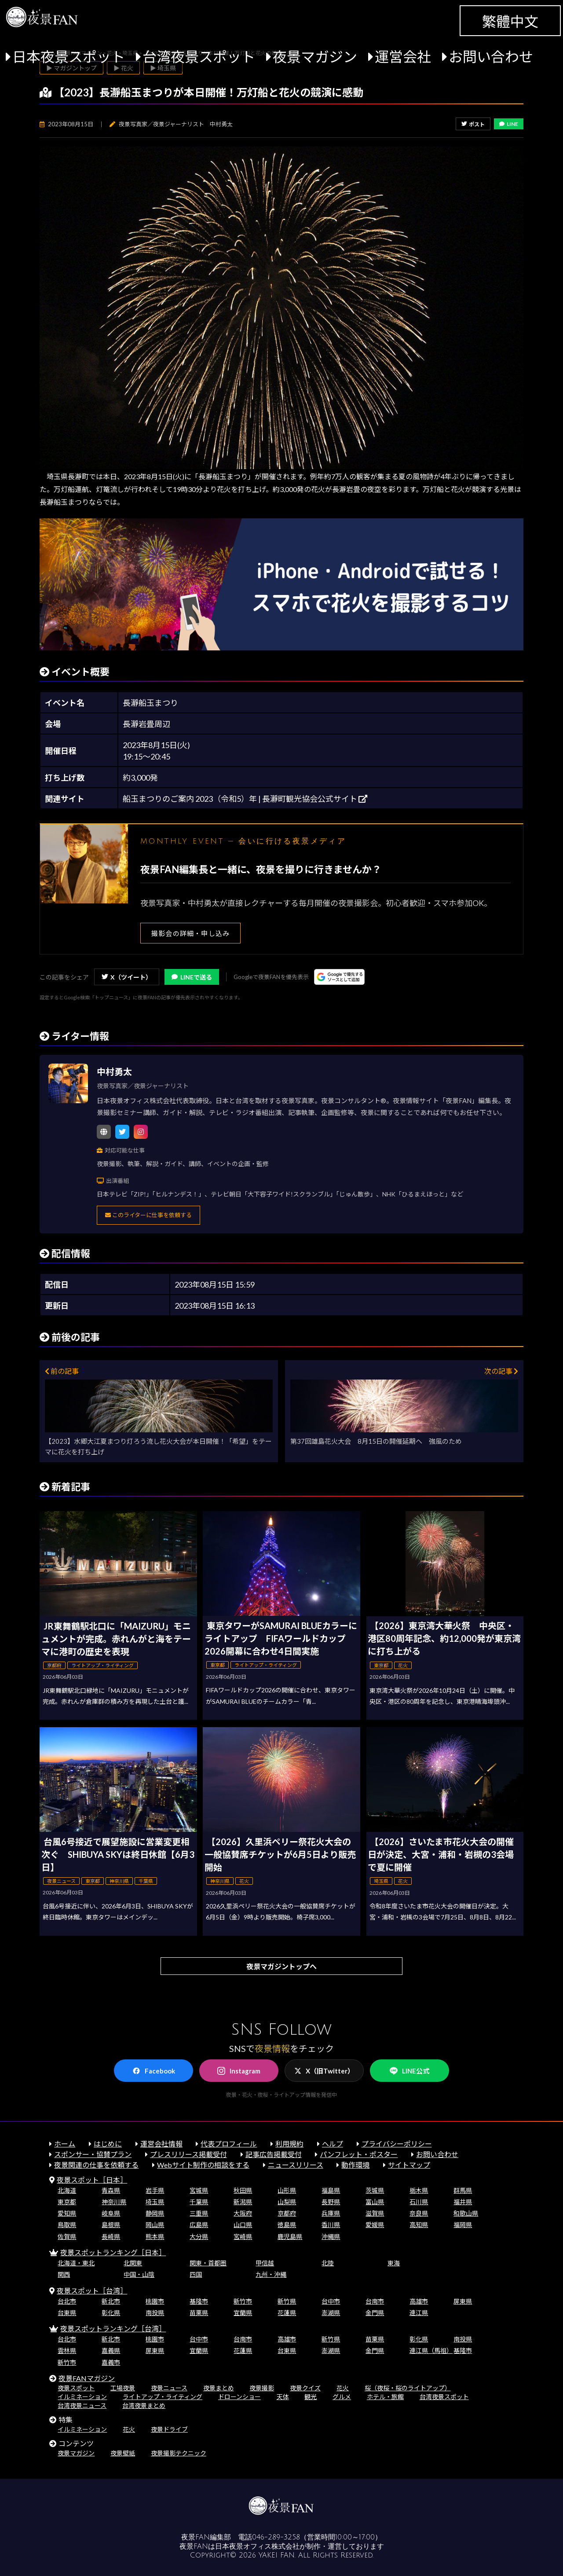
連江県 (418, 2312)
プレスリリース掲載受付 (188, 2154)
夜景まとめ (218, 2388)
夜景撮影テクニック (178, 2453)
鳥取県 (67, 2224)
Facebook (153, 2071)
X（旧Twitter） (324, 2071)
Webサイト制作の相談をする (203, 2165)
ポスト (473, 124)
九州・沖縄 (271, 2274)
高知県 (418, 2224)
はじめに (108, 2143)
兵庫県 (331, 2213)
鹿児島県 (290, 2236)
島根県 (111, 2224)
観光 (310, 2396)
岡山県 (155, 2224)
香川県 (331, 2224)
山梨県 (287, 2201)
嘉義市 (111, 2362)
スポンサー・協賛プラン (93, 2154)
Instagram (238, 2071)
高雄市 (418, 2301)
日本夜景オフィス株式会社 (257, 2546)
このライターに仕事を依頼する (148, 1214)
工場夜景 (122, 2388)
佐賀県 (67, 2236)
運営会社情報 (161, 2143)
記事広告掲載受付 (273, 2154)
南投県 (155, 2312)
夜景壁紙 (122, 2453)
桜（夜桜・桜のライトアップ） (408, 2388)
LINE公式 (409, 2071)
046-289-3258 (276, 2537)
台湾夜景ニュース (82, 2405)
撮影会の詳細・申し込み (190, 933)
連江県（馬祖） (431, 2350)
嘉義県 (111, 2350)
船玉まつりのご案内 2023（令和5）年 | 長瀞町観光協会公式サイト (245, 799)
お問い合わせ (491, 56)
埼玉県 (155, 2201)
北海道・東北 (76, 2263)
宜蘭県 (243, 2312)
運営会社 (403, 56)
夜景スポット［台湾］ (92, 2290)
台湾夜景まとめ (143, 2405)
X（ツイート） (127, 977)
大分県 (199, 2236)
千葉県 (199, 2201)
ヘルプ (332, 2143)
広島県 (199, 2224)
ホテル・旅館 (385, 2396)
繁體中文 (510, 21)
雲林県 (67, 2350)
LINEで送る (192, 977)
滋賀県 (375, 2213)
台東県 (67, 2312)
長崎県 (111, 2236)
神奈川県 (114, 2201)
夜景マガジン (315, 56)
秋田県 (243, 2190)
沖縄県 (331, 2236)
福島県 (331, 2190)
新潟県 (243, 2201)
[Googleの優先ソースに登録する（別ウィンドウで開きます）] (339, 977)
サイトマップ (409, 2165)
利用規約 (289, 2143)
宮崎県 (243, 2236)
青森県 (111, 2190)
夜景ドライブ (169, 2429)
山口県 (243, 2224)
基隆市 (199, 2301)
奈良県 (418, 2213)
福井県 (462, 2201)
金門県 (375, 2312)
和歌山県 (465, 2213)
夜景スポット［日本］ (92, 2180)
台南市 (375, 2301)
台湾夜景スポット (199, 56)
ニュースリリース (295, 2165)
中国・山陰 (139, 2274)
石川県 (418, 2201)
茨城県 (375, 2190)
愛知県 (67, 2213)
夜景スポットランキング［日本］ (113, 2252)
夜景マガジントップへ (281, 1966)
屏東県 (462, 2301)
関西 (64, 2274)
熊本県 (155, 2236)
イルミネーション (82, 2396)
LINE (508, 124)
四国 (196, 2274)
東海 (394, 2263)
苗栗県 (199, 2312)
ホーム (64, 2143)
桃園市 (155, 2301)
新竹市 (243, 2301)
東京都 (67, 2201)
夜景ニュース (169, 2388)
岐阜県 (111, 2213)
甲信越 (265, 2263)
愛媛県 (375, 2224)
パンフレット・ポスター (359, 2154)
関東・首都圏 (208, 2263)
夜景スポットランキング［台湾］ (113, 2328)
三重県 (199, 2213)
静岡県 (155, 2213)
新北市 (111, 2301)
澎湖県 (331, 2312)
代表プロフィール (229, 2143)
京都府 (287, 2213)
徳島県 (287, 2224)
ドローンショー (239, 2396)
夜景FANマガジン (86, 2378)
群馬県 (462, 2190)
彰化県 (111, 2312)
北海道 (67, 2190)
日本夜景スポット (68, 56)
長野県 (331, 2201)
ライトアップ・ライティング (162, 2396)
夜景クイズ (305, 2388)
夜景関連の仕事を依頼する (96, 2165)
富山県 (375, 2201)
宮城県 (199, 2190)
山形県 (287, 2190)
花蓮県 (287, 2312)
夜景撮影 (261, 2388)
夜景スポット (76, 2388)
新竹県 (287, 2301)
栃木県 (418, 2190)
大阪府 (243, 2213)
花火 (342, 2388)
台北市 (67, 2301)
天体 (283, 2396)
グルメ (342, 2396)
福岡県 (462, 2224)
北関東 (133, 2263)
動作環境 (355, 2165)
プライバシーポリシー (397, 2143)
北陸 (328, 2263)
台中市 (331, 2301)
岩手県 (155, 2190)
